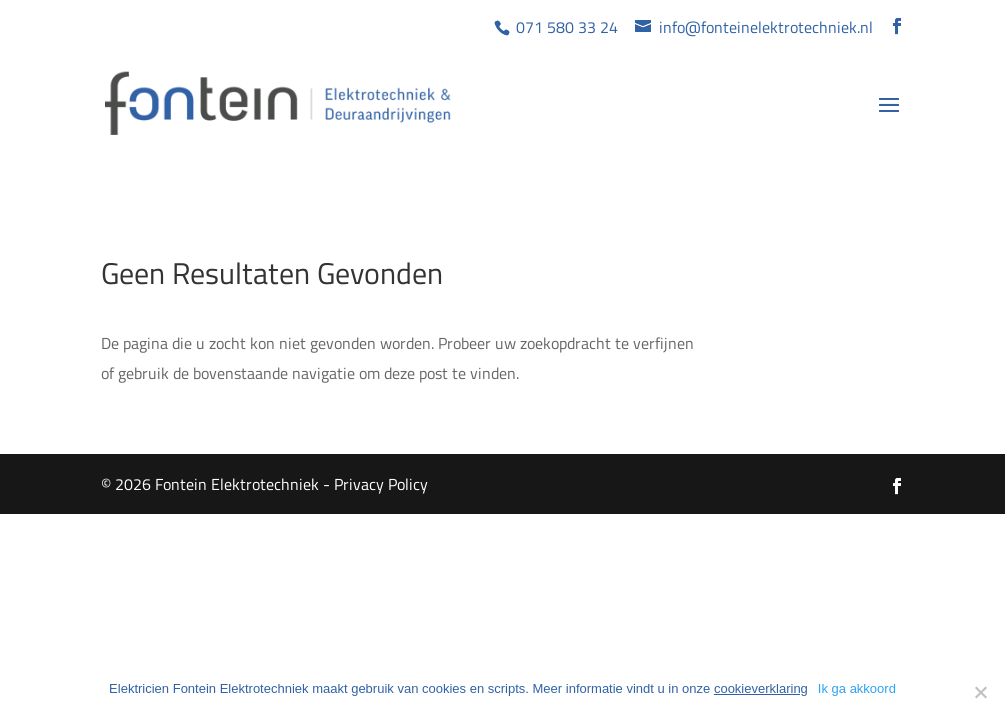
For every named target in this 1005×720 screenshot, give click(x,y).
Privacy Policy (381, 484)
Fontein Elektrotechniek (237, 484)
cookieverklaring (761, 688)
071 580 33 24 (565, 27)
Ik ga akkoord (857, 688)
